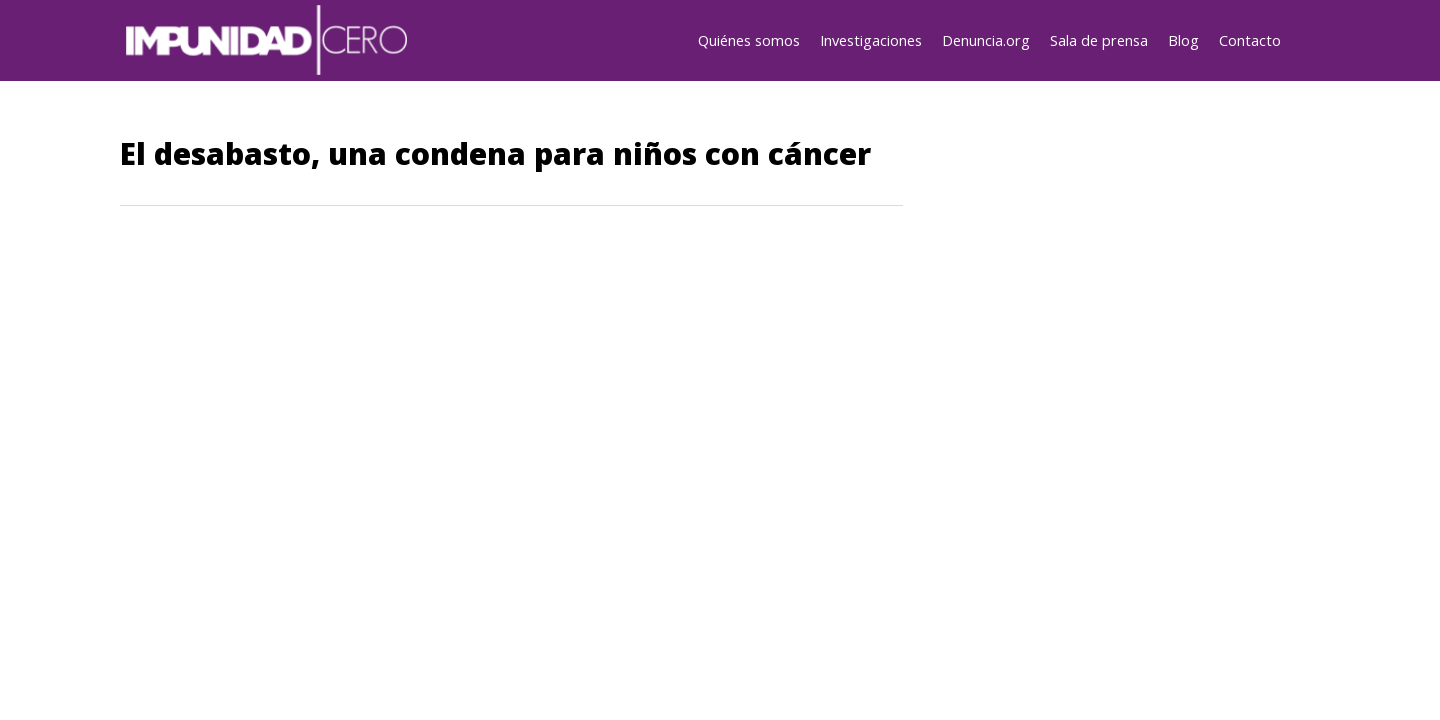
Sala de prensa (1099, 40)
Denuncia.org (986, 40)
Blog (1183, 40)
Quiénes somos (749, 40)
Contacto (1250, 40)
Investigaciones (871, 40)
